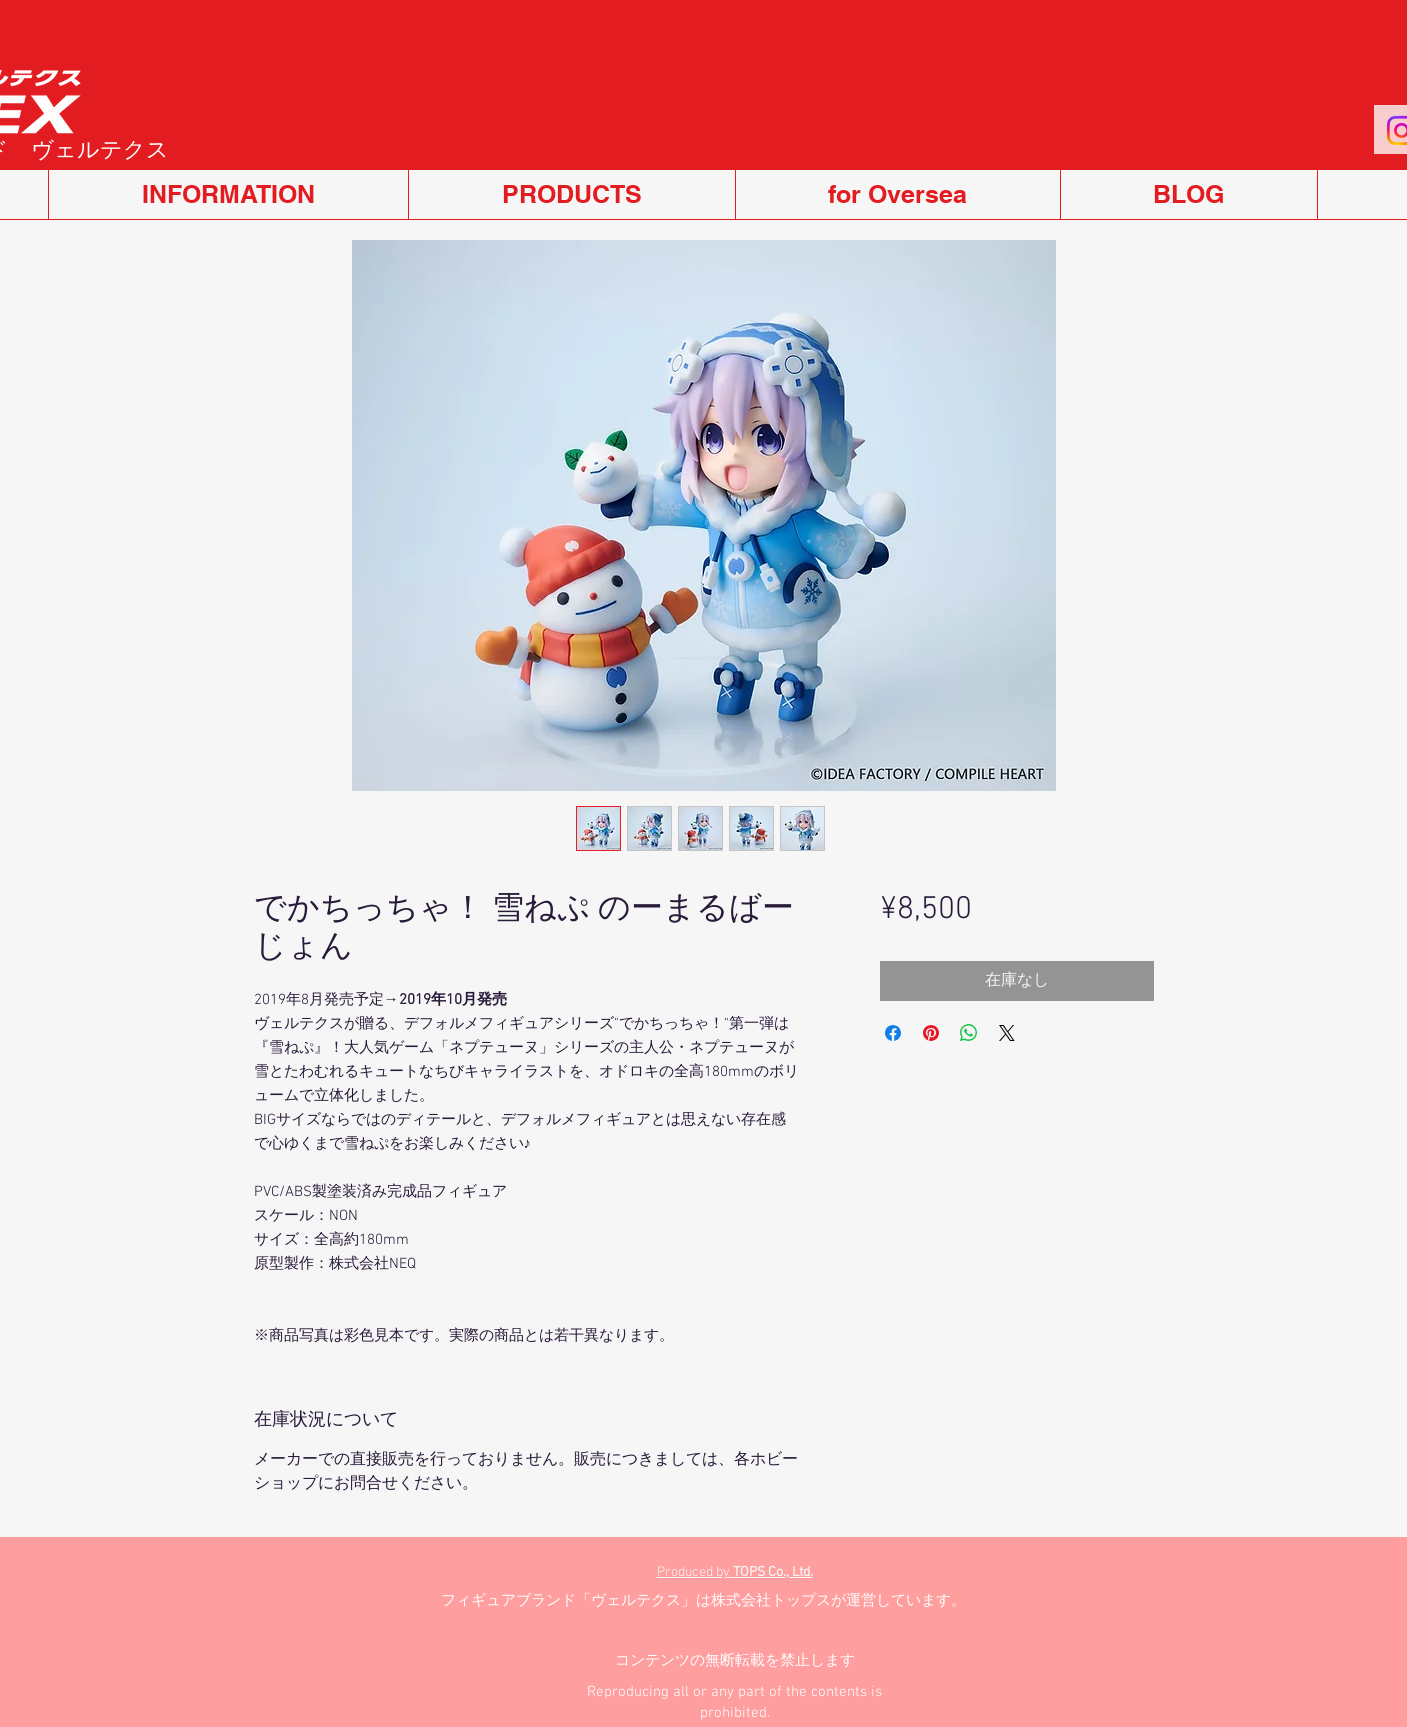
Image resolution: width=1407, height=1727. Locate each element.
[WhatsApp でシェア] (969, 1033)
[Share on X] (1007, 1033)
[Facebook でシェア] (893, 1033)
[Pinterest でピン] (931, 1033)
